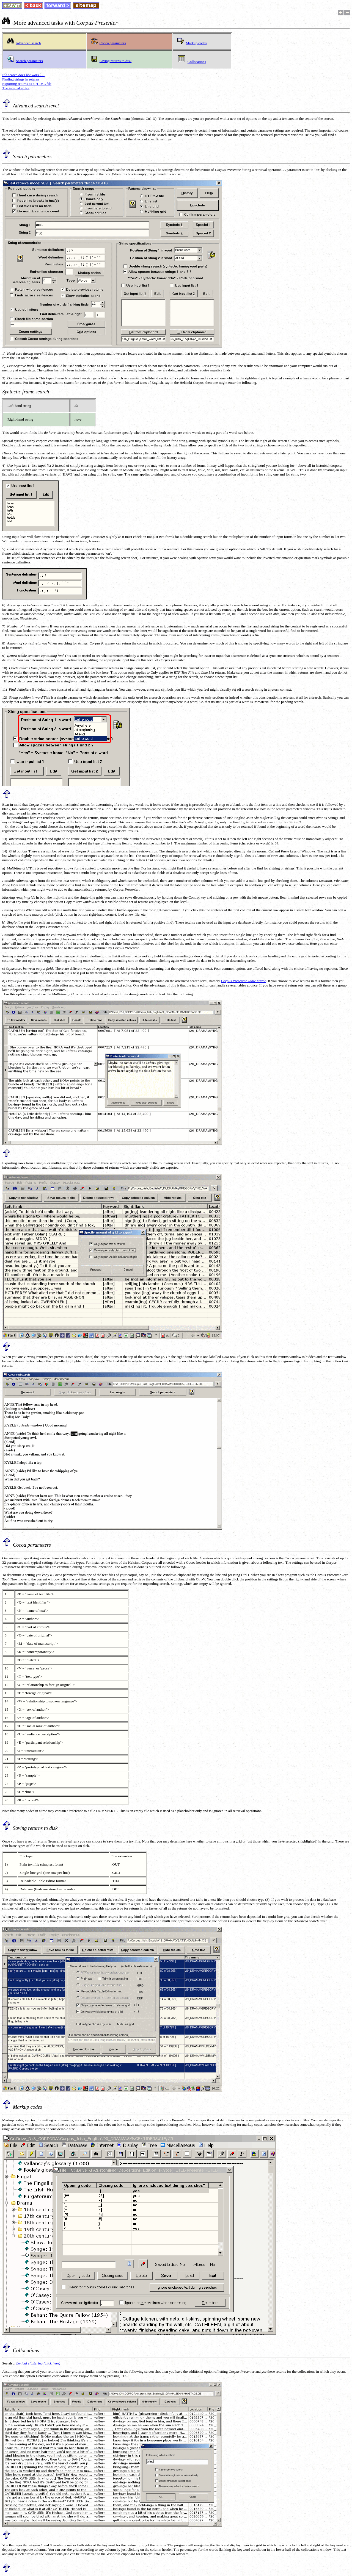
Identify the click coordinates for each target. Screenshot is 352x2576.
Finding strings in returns (20, 79)
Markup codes (196, 43)
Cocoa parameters (113, 43)
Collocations (197, 62)
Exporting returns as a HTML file (26, 84)
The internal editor (15, 88)
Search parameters (29, 61)
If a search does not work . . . (23, 75)
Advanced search (28, 43)
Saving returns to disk (116, 61)
